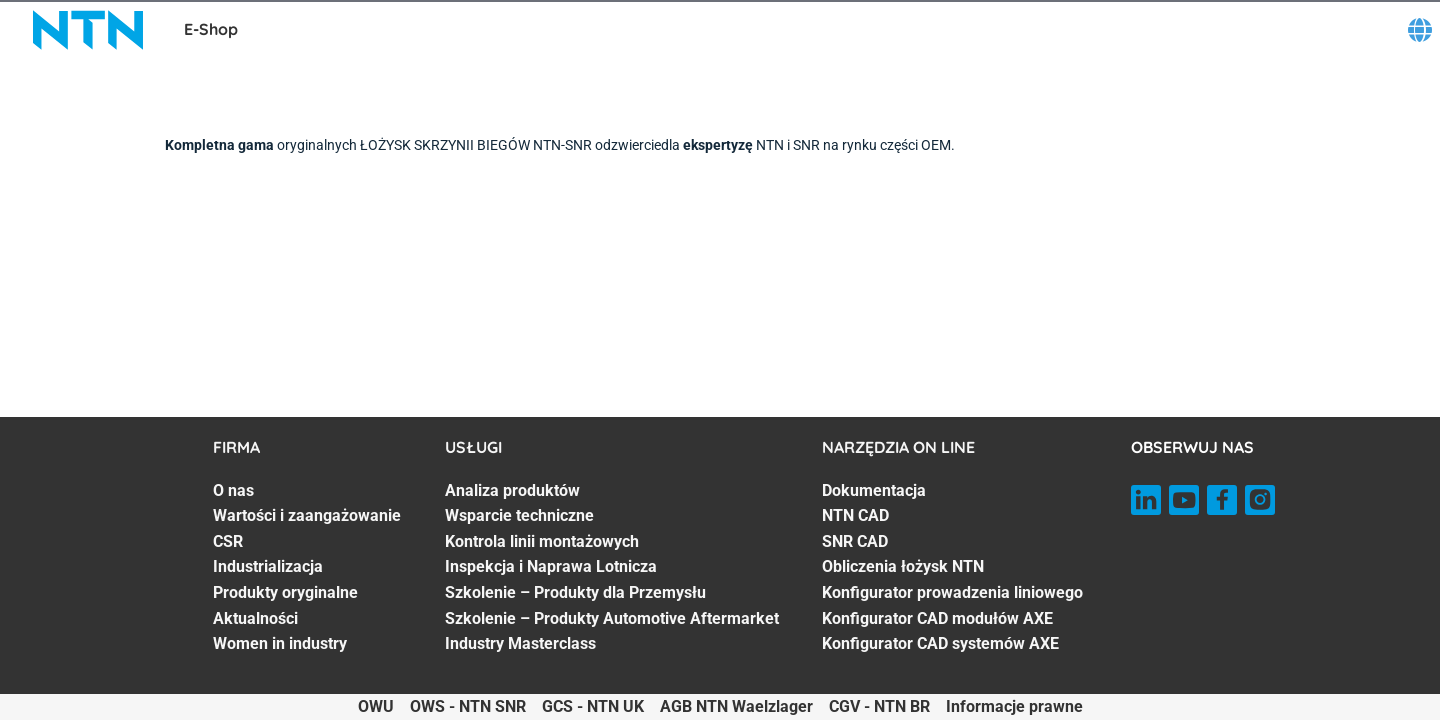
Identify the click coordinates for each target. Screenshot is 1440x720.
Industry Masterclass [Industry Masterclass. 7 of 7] (520, 643)
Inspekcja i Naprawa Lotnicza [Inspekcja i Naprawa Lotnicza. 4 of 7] (551, 566)
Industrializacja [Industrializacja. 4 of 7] (268, 566)
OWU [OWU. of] (376, 706)
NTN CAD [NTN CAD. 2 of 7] (855, 515)
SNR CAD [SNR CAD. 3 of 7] (855, 541)
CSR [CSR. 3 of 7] (228, 541)
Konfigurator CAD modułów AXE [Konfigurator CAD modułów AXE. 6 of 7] (937, 618)
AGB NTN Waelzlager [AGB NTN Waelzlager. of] (736, 706)
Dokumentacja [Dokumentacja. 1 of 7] (874, 490)
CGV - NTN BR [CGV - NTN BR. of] (879, 706)
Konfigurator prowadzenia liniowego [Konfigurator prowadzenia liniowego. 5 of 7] (952, 592)
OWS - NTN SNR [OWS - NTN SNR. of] (468, 706)
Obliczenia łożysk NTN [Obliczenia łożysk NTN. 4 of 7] (903, 566)
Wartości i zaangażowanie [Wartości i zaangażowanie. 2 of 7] (307, 515)
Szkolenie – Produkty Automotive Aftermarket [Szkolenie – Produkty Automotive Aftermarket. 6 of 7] (612, 618)
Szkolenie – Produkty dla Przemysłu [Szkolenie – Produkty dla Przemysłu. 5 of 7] (575, 592)
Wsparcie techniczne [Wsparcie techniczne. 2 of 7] (519, 515)
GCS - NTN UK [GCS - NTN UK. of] (593, 706)
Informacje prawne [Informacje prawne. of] (1014, 706)
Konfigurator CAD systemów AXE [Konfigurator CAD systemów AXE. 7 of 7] (940, 643)
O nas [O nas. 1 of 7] (233, 490)
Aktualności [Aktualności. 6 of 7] (255, 618)
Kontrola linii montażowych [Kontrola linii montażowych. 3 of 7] (542, 541)
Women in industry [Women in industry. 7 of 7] (280, 643)
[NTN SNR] (88, 30)
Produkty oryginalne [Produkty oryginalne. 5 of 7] (285, 592)
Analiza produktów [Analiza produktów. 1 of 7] (512, 490)
